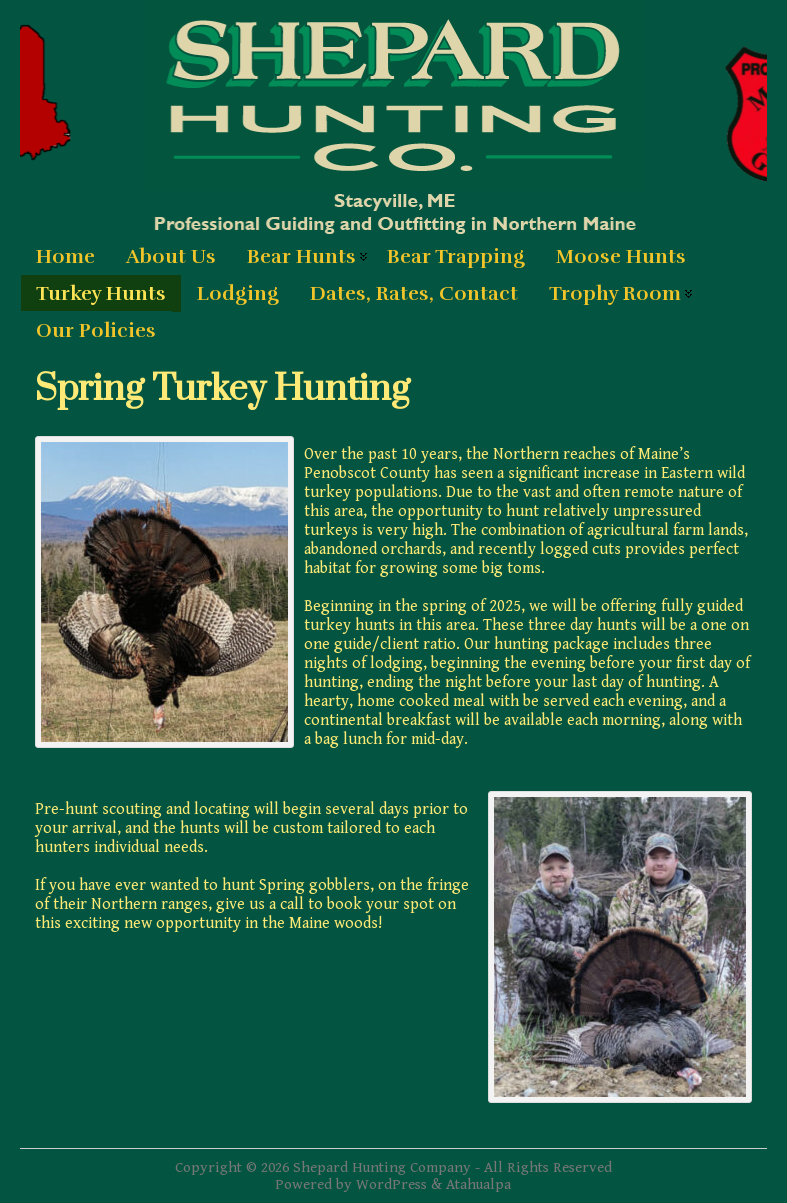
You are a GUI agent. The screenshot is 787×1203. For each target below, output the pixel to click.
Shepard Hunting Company (382, 1167)
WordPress (391, 1184)
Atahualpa (478, 1184)
